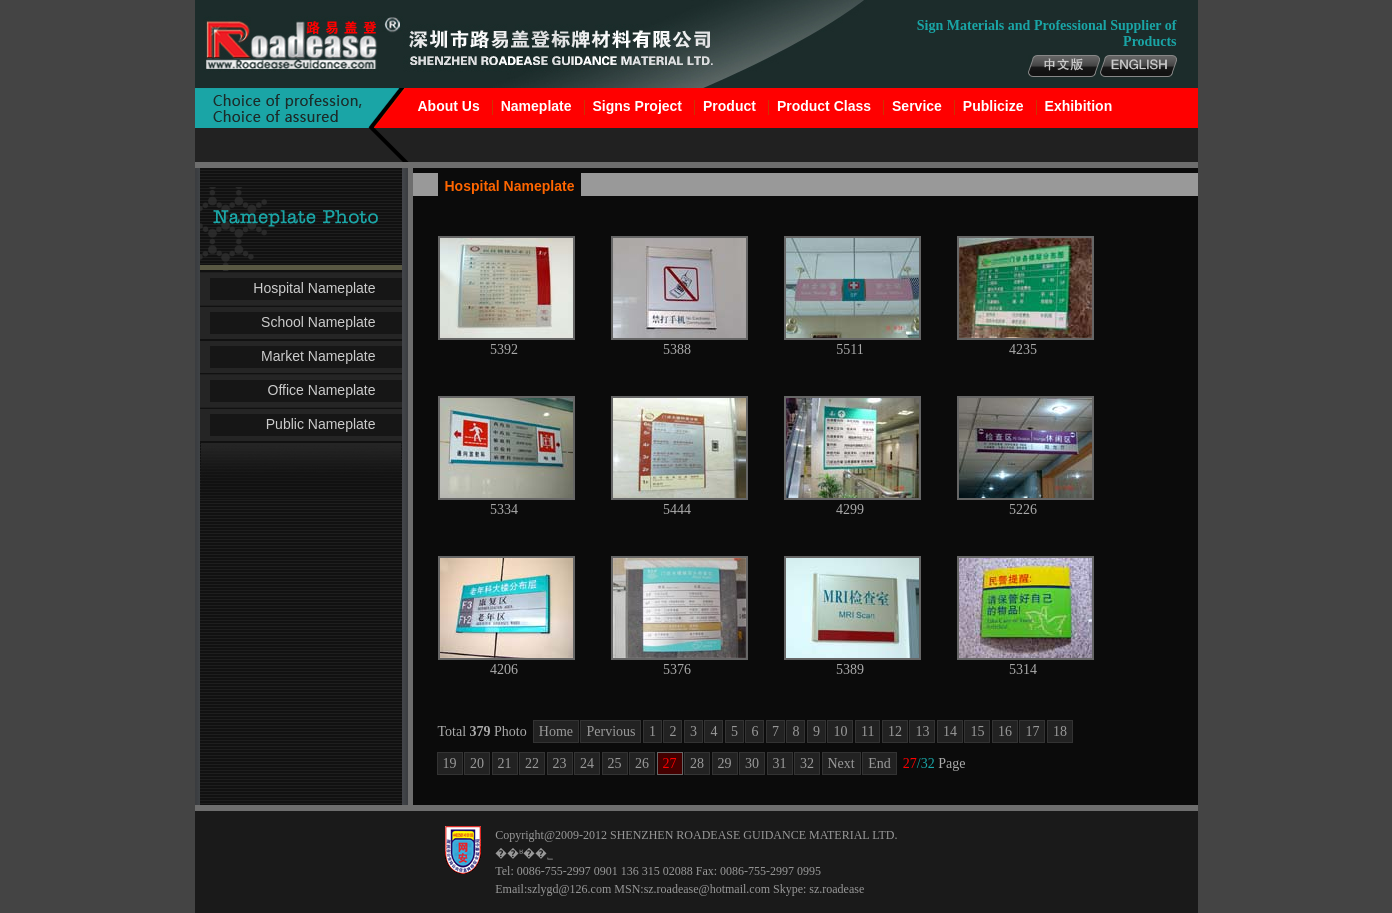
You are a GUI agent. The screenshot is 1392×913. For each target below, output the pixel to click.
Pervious (610, 731)
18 (1060, 731)
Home (556, 731)
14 (950, 731)
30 (752, 763)
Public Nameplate (321, 424)
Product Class (824, 106)
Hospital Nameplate (314, 288)
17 (1032, 731)
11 (867, 731)
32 (807, 763)
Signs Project (637, 106)
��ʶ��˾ (524, 853)
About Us (449, 106)
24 (587, 763)
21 (505, 763)
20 (477, 763)
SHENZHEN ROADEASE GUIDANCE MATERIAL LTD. (753, 835)
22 (532, 763)
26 (642, 763)
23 (560, 763)
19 (450, 763)
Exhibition (1079, 106)
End (879, 763)
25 (615, 763)
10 (840, 731)
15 (977, 731)
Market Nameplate (318, 356)
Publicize (993, 106)
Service (917, 106)
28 (697, 763)
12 (895, 731)
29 (725, 763)
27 (670, 763)
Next (841, 763)
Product (729, 106)
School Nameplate (318, 322)
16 (1005, 731)
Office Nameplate (322, 390)
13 (922, 731)
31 (780, 763)
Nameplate (536, 106)
